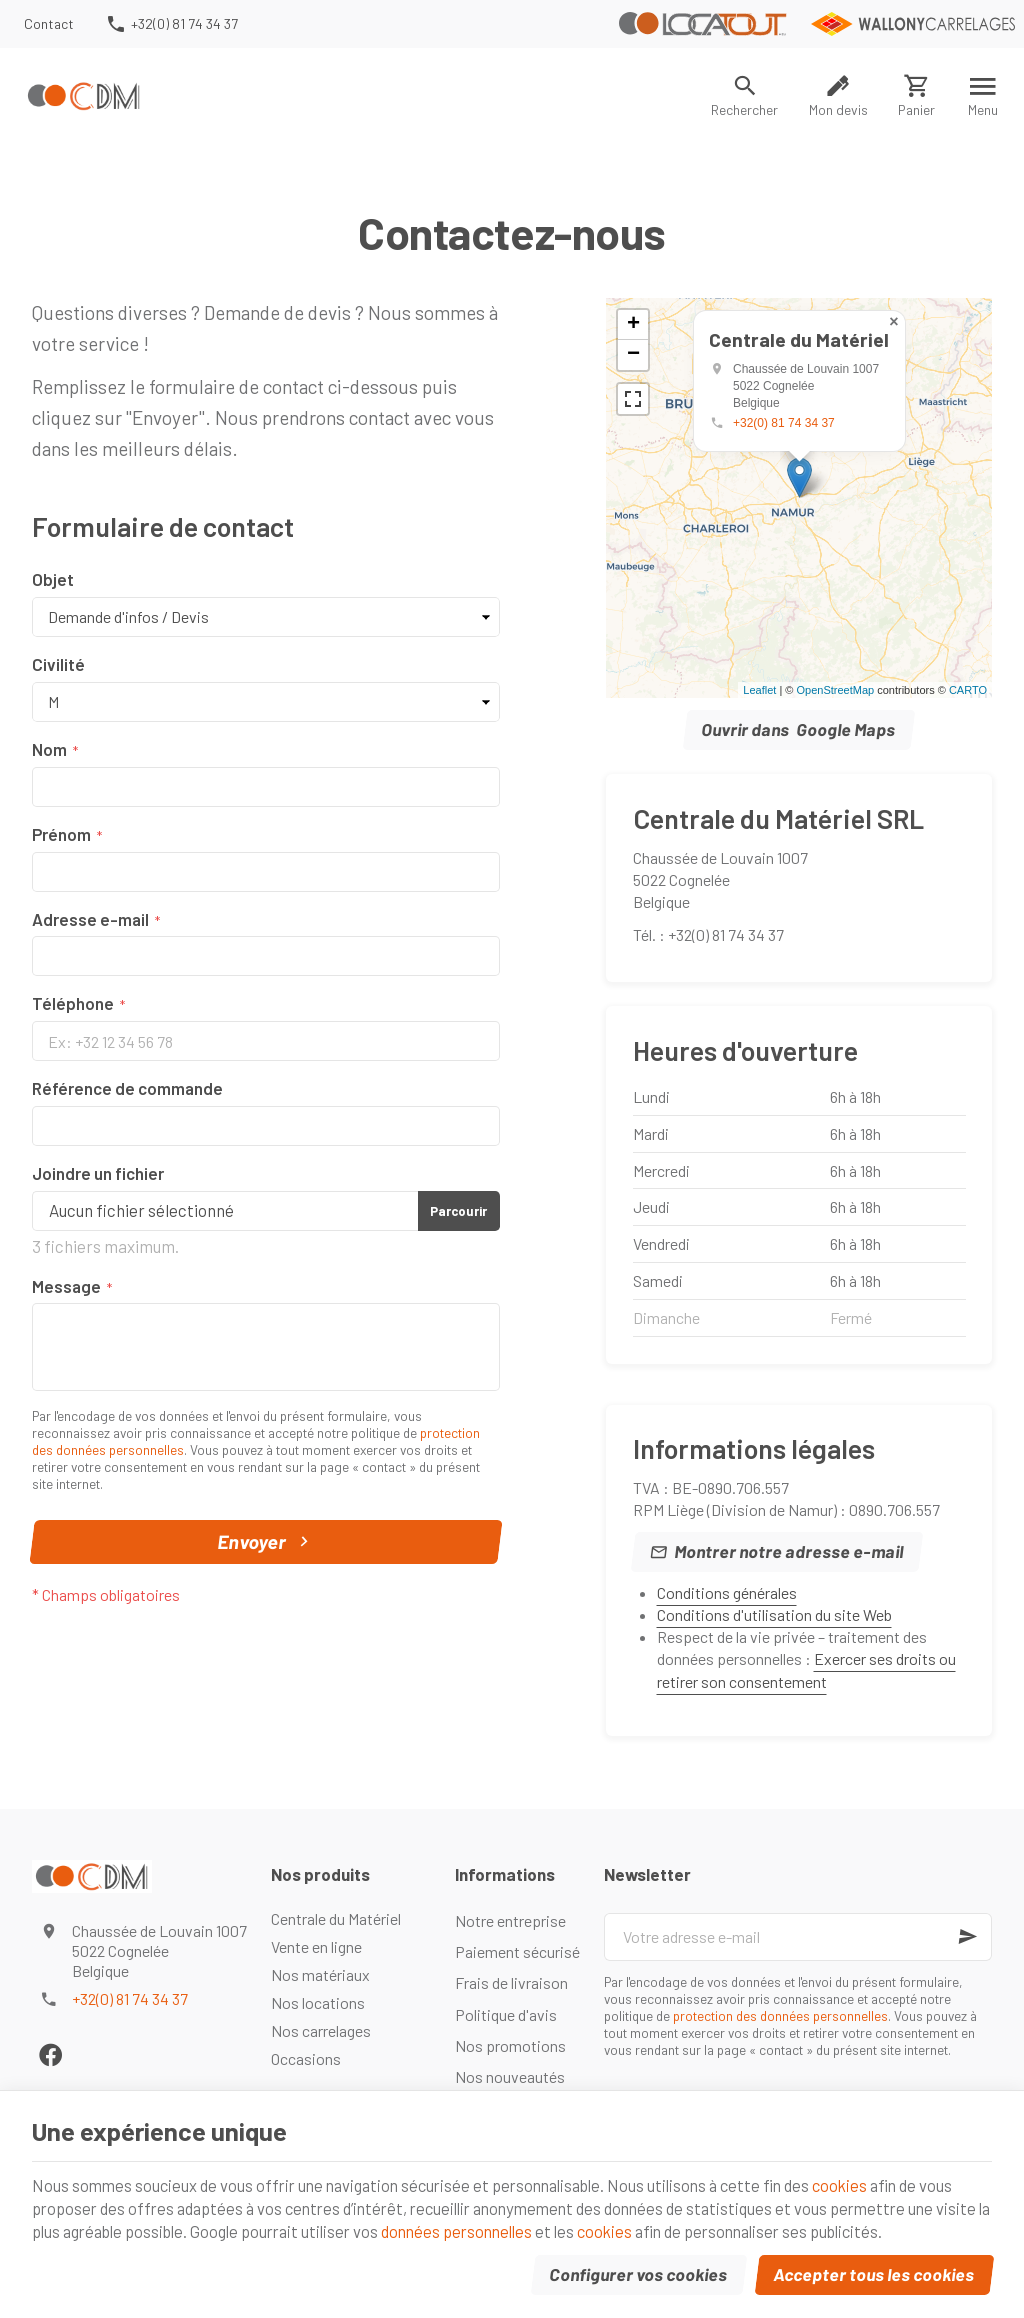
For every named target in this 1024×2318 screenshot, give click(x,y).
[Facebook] (50, 2055)
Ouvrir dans (799, 730)
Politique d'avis (506, 2014)
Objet (53, 579)
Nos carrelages (321, 2030)
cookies (871, 2180)
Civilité (58, 664)
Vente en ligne (316, 1946)
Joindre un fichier (98, 1173)
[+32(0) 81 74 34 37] (171, 24)
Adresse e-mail (90, 919)
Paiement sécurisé (517, 1951)
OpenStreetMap (835, 690)
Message (66, 1286)
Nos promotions (510, 2045)
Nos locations (318, 2002)
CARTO (968, 690)
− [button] (633, 355)
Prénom (61, 834)
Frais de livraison (511, 1982)
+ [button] (633, 325)
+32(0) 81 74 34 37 (784, 423)
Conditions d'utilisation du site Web (774, 1614)
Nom (49, 749)
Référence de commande (127, 1088)
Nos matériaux (320, 1974)
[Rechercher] (745, 96)
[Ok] (968, 1937)
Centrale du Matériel (336, 1918)
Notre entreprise (510, 1920)
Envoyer (266, 1542)
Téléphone (73, 1003)
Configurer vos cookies (639, 2272)
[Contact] (49, 24)
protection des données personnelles (780, 2015)
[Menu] (983, 96)
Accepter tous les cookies (874, 2272)
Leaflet (759, 690)
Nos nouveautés (510, 2076)
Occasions (306, 2058)
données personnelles (541, 2228)
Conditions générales (727, 1592)
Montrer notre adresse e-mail (788, 1551)
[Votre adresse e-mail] (798, 1937)
